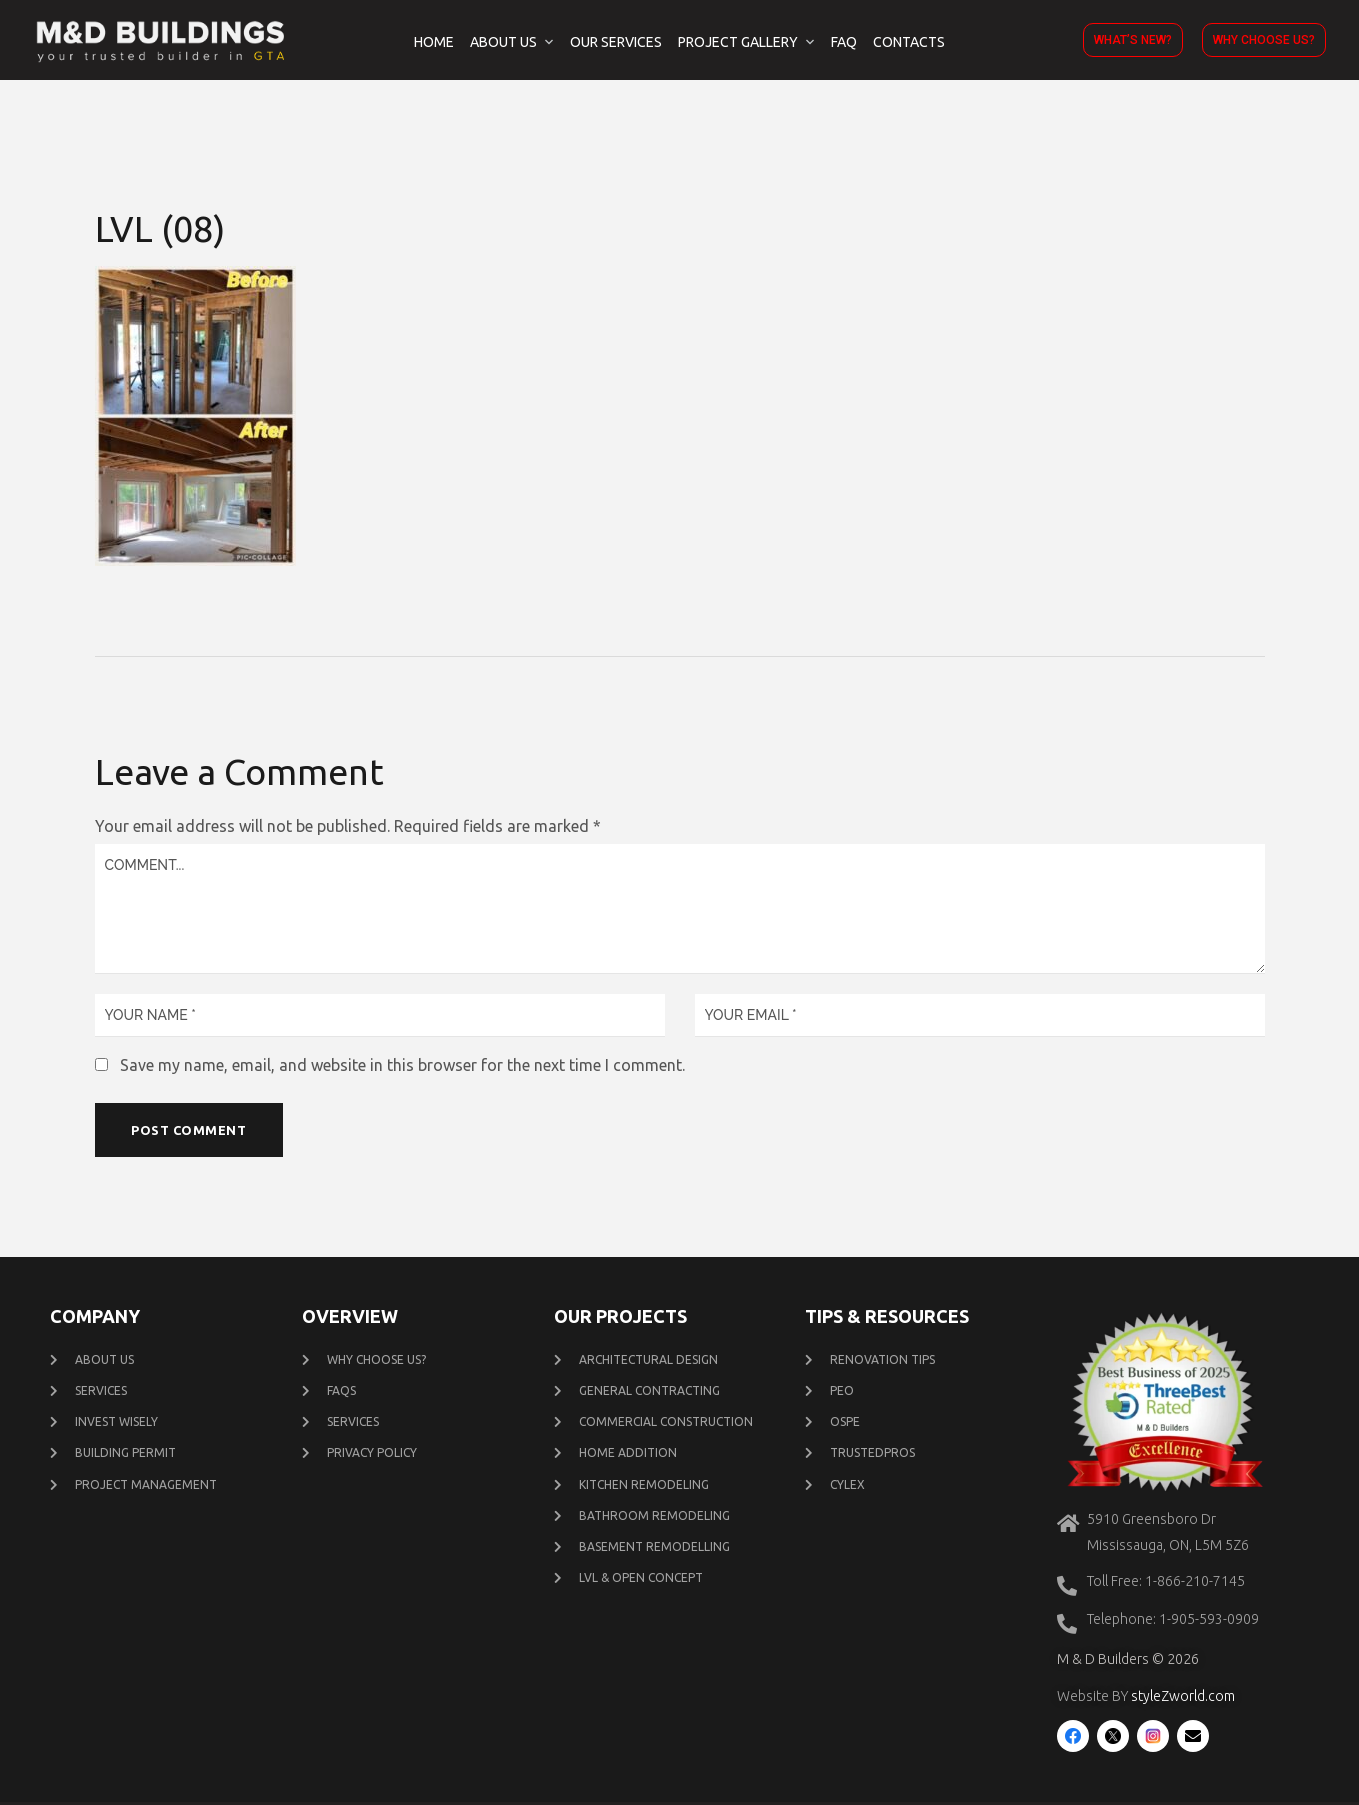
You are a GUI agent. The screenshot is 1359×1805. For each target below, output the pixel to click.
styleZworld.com (1183, 1699)
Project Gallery (738, 42)
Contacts (909, 42)
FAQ (844, 42)
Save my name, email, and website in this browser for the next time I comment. (402, 1065)
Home (434, 42)
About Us (503, 42)
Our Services (616, 42)
